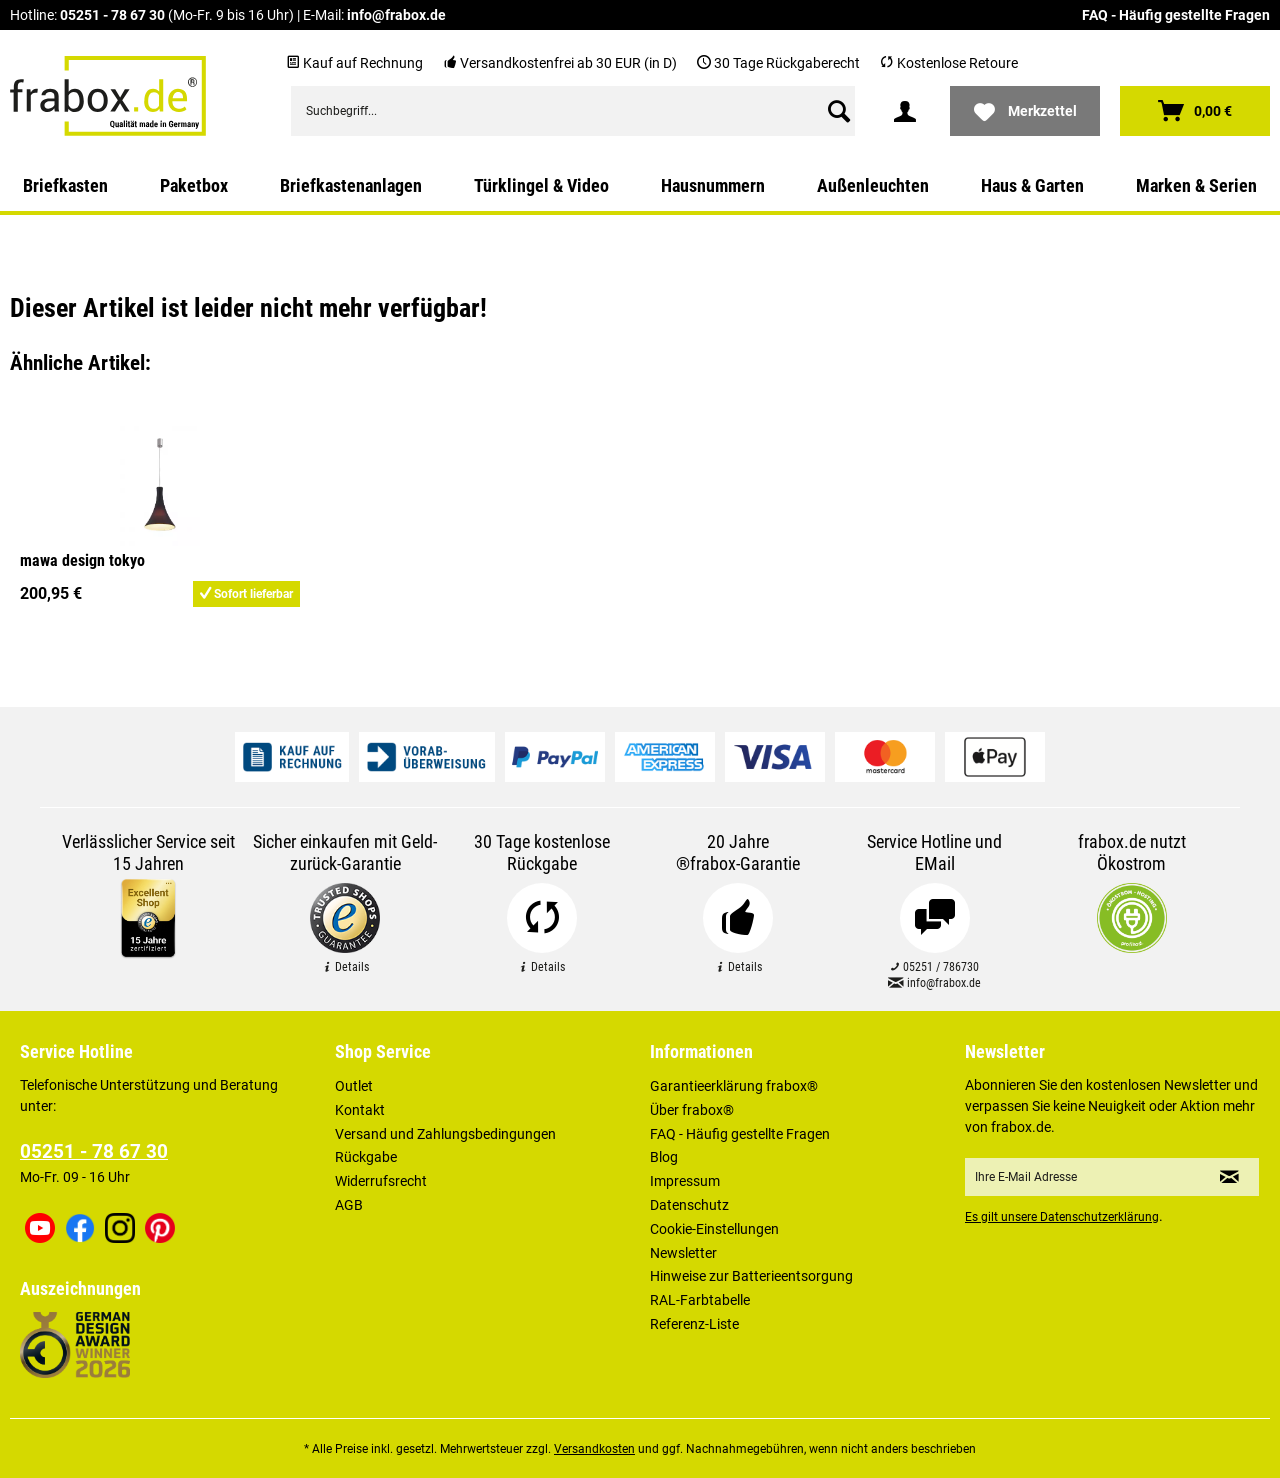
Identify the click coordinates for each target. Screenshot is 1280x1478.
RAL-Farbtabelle (700, 1300)
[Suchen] (839, 111)
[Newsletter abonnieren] (1229, 1177)
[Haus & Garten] (1032, 186)
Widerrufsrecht (381, 1181)
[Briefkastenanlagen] (351, 186)
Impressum (685, 1181)
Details (345, 967)
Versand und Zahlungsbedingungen (445, 1134)
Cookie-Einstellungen (714, 1229)
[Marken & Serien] (1196, 186)
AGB (349, 1205)
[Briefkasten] (65, 186)
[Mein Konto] (905, 111)
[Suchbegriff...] (573, 111)
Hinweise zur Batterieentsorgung (751, 1276)
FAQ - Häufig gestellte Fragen (1176, 15)
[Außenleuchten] (873, 186)
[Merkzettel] (1025, 111)
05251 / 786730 (934, 967)
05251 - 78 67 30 (112, 15)
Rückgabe (366, 1157)
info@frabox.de (396, 15)
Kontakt (360, 1110)
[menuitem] (573, 111)
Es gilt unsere (1062, 1217)
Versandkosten (594, 1449)
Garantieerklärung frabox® (734, 1086)
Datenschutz (689, 1205)
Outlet (354, 1086)
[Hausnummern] (713, 186)
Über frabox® (692, 1110)
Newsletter (683, 1253)
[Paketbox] (194, 186)
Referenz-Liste (694, 1324)
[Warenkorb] (1195, 111)
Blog (664, 1157)
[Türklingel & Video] (541, 186)
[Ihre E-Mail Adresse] (1083, 1177)
